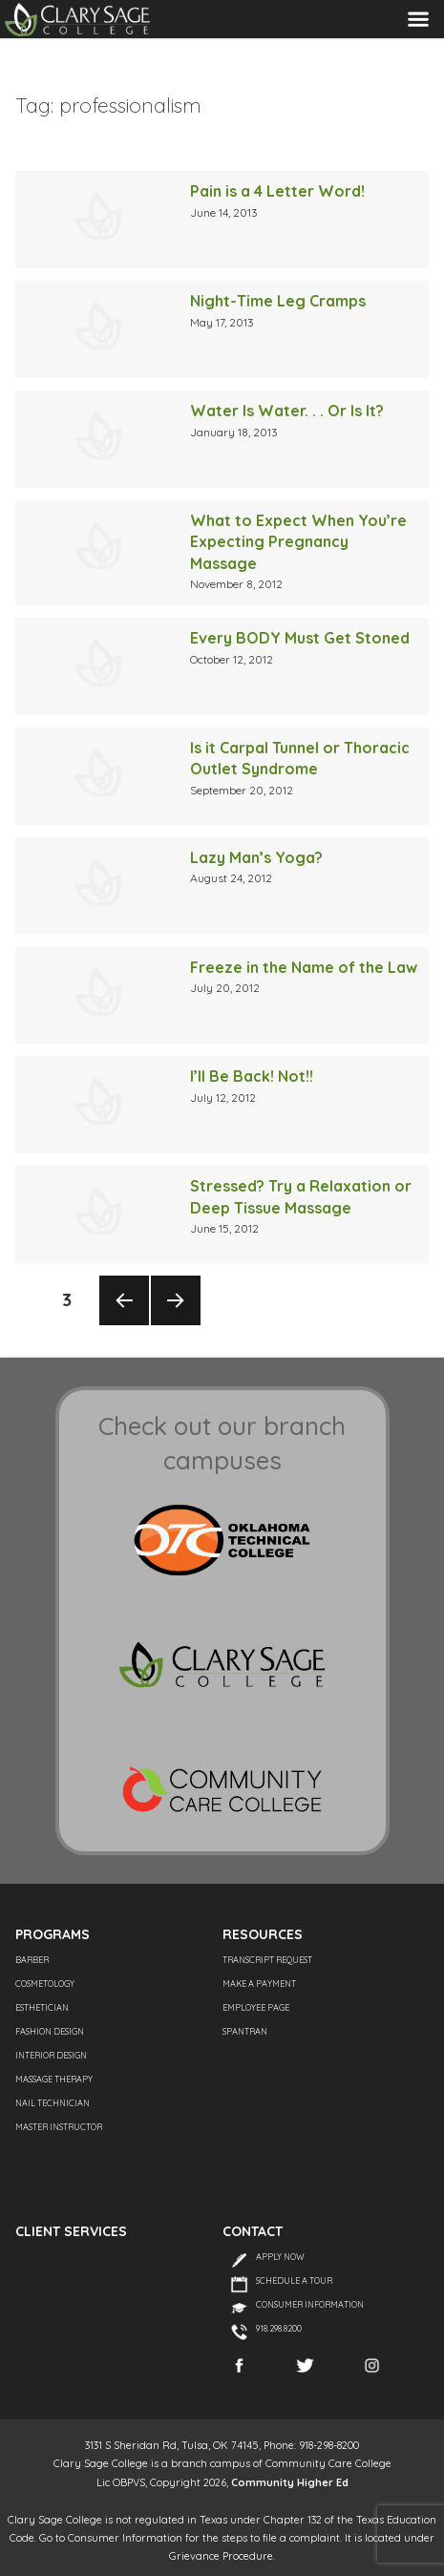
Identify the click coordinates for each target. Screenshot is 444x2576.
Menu (418, 18)
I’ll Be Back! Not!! (251, 1076)
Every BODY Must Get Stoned (300, 637)
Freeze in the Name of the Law (303, 967)
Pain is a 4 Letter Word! (277, 191)
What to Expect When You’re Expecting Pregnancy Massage (298, 542)
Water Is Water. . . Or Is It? (287, 410)
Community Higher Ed (290, 2482)
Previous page (123, 1324)
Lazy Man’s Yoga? (256, 857)
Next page (175, 1324)
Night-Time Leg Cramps (278, 300)
